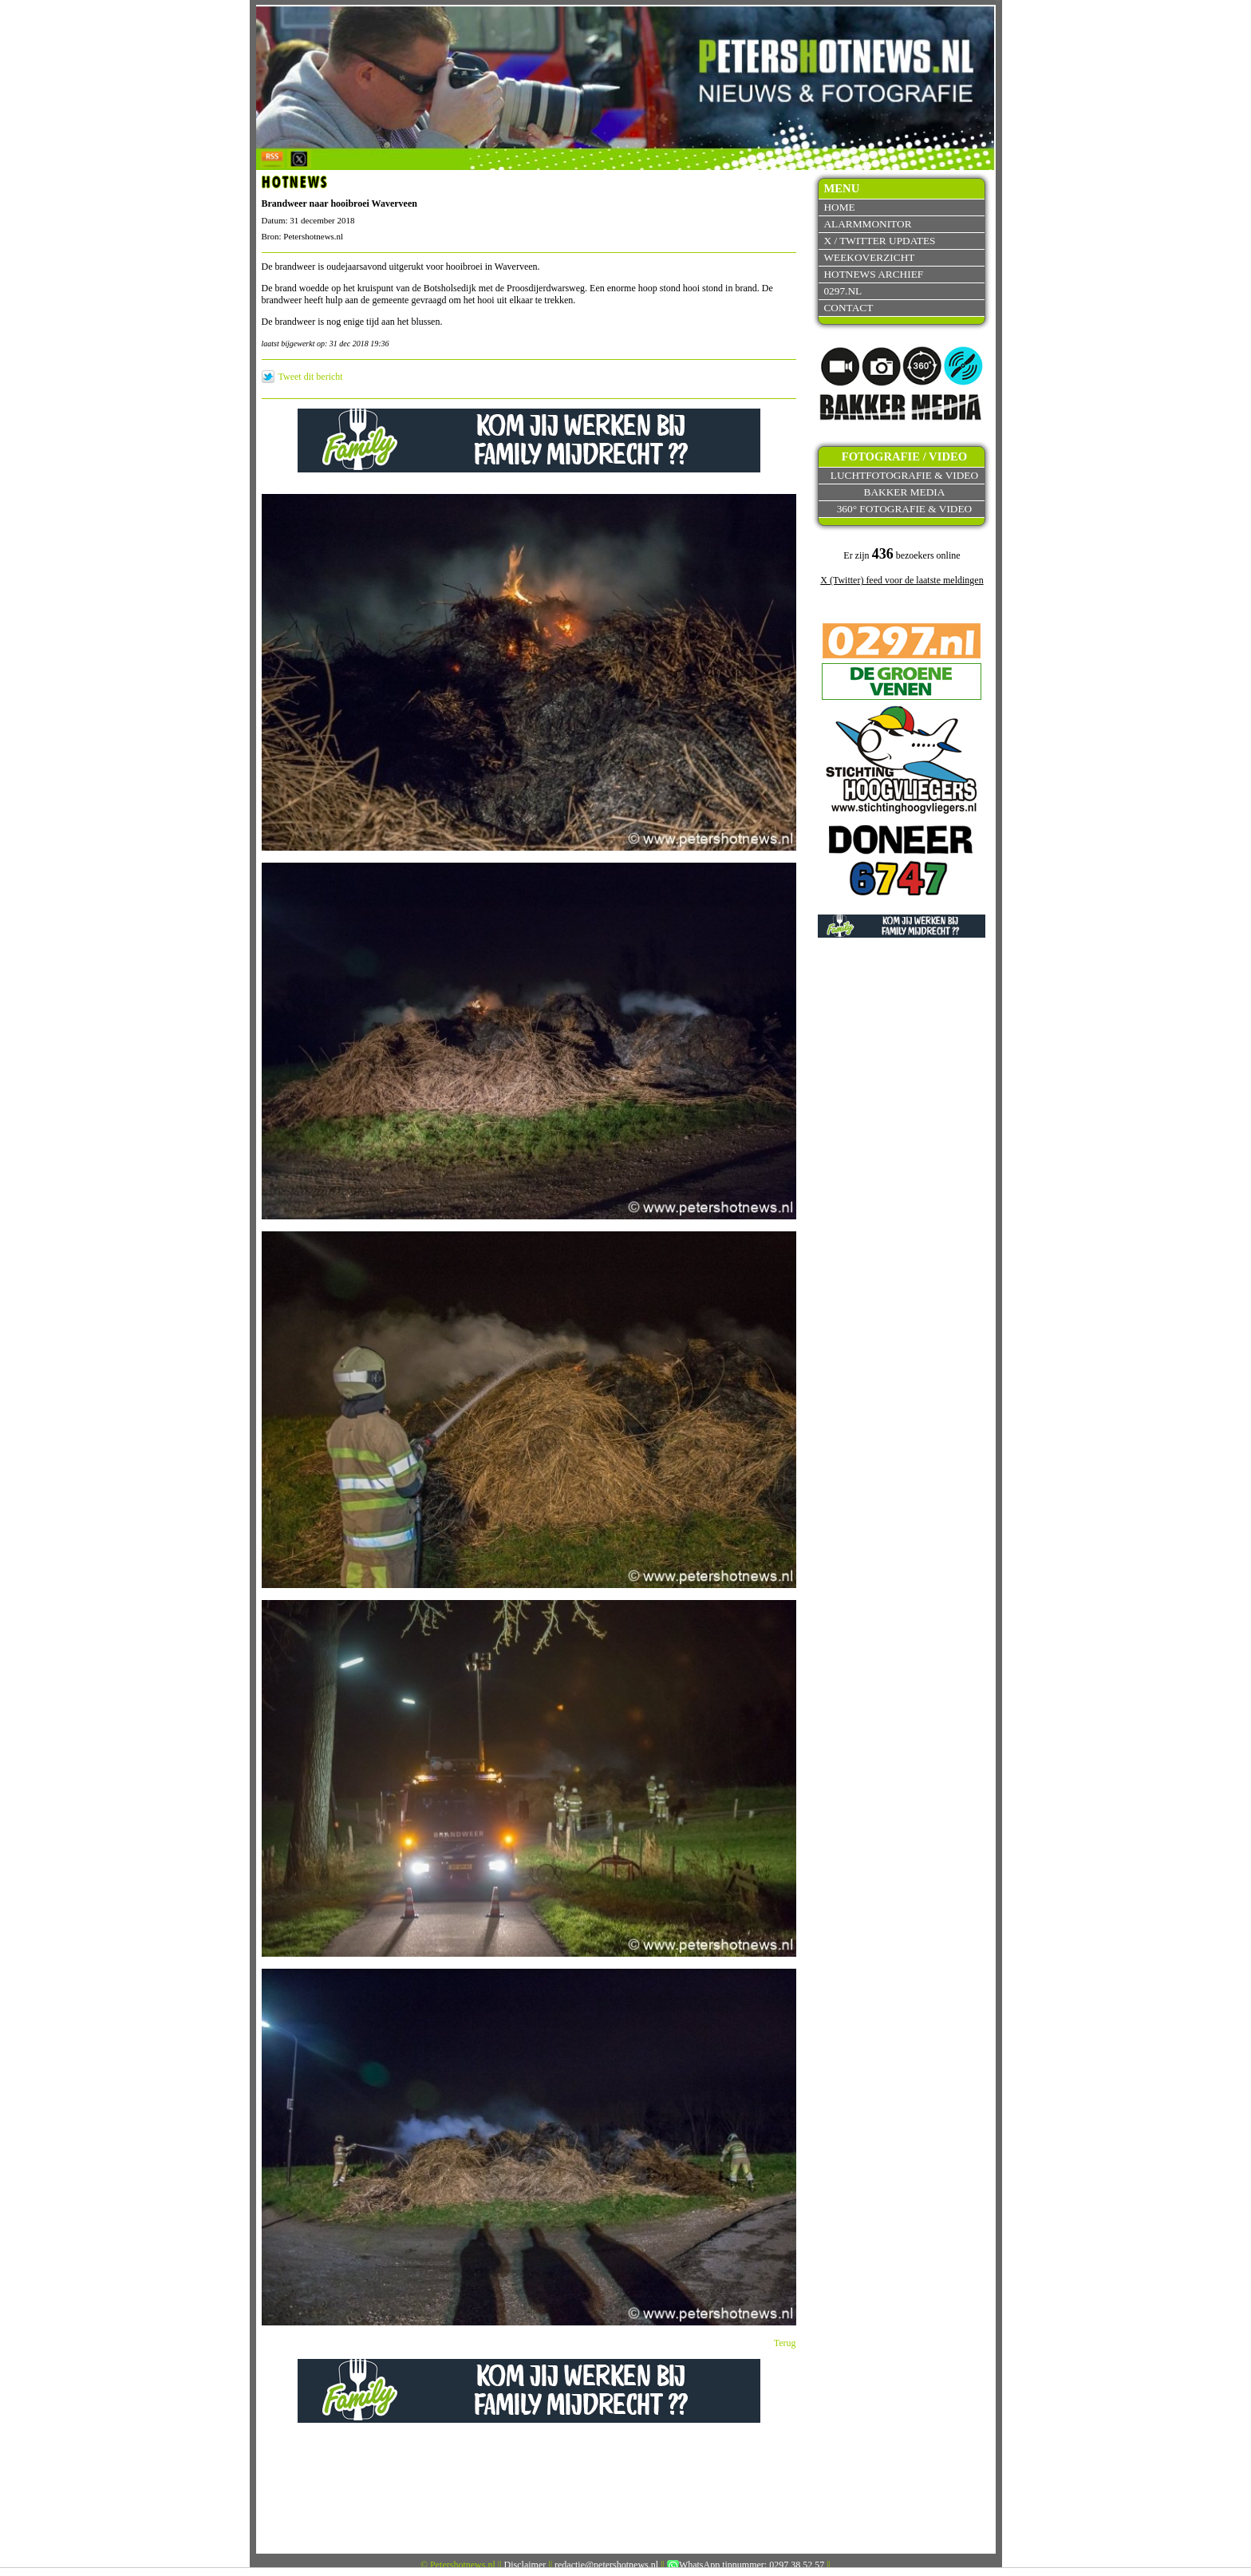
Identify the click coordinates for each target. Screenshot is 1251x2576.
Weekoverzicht (868, 257)
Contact (848, 308)
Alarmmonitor (867, 224)
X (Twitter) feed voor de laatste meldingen (901, 580)
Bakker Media (904, 492)
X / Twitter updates (879, 241)
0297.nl (842, 291)
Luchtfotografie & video (904, 475)
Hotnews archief (873, 274)
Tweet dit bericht (310, 376)
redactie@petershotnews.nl (606, 2564)
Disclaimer (525, 2564)
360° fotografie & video (905, 509)
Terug (785, 2343)
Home (838, 207)
